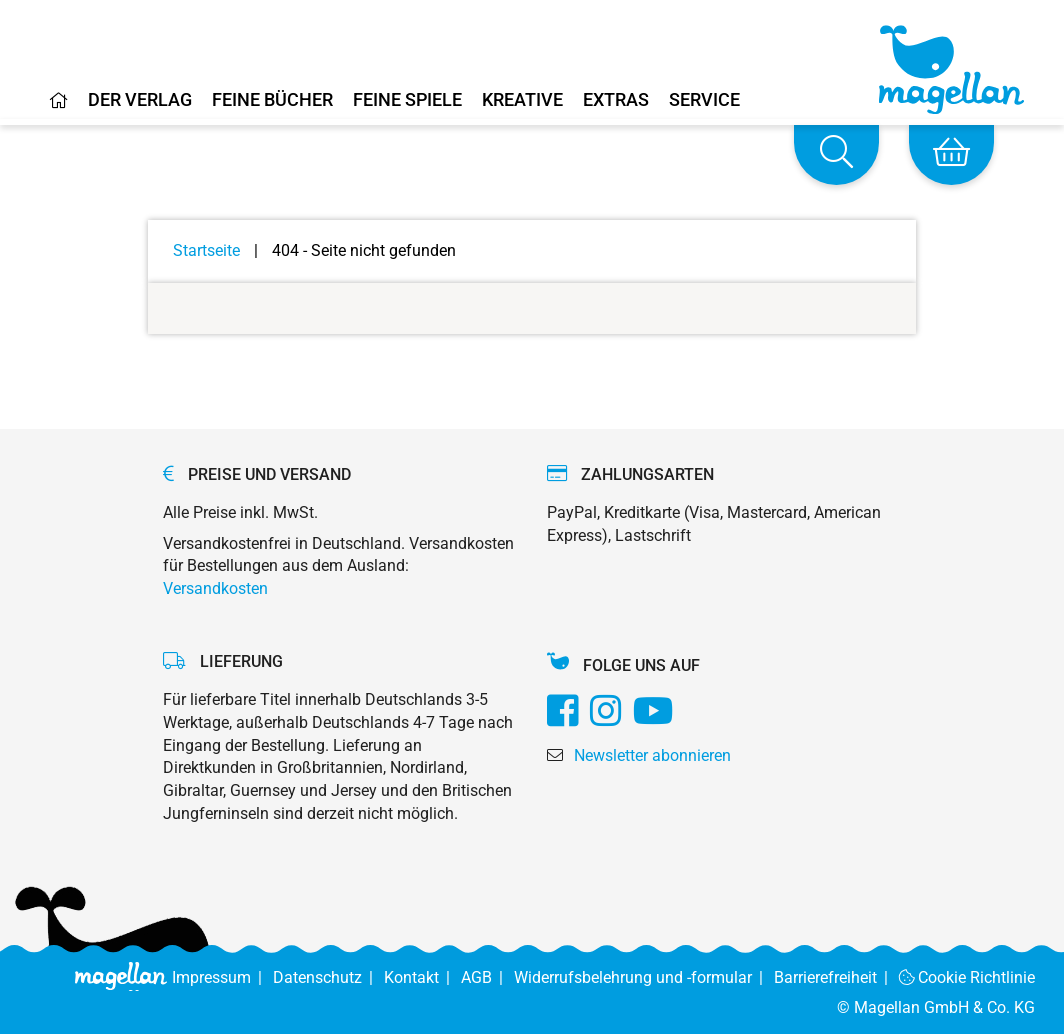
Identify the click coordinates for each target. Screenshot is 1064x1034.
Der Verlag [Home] (140, 100)
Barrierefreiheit (836, 977)
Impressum (222, 977)
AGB (487, 977)
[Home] (59, 108)
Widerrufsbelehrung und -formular (644, 977)
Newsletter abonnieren (652, 755)
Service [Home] (704, 100)
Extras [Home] (616, 100)
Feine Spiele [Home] (407, 100)
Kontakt (422, 977)
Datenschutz (328, 977)
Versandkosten (215, 588)
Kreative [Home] (522, 100)
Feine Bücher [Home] (272, 100)
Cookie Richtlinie (967, 977)
